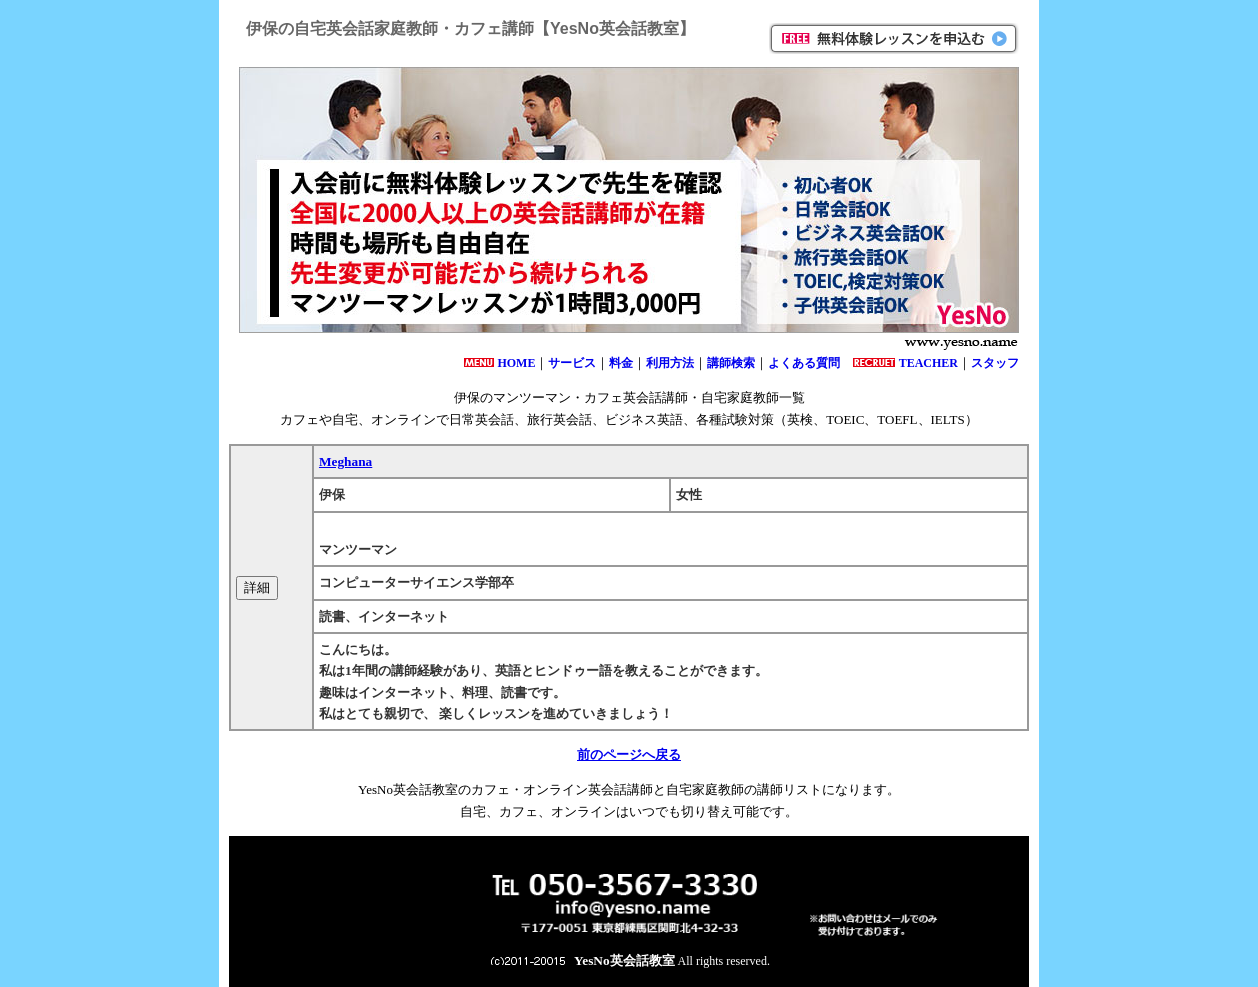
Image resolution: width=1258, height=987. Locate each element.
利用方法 (670, 363)
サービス (572, 363)
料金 (621, 363)
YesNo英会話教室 (624, 960)
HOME (516, 363)
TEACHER (928, 363)
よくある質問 (804, 363)
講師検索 (731, 363)
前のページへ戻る (629, 754)
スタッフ (995, 363)
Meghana (345, 461)
